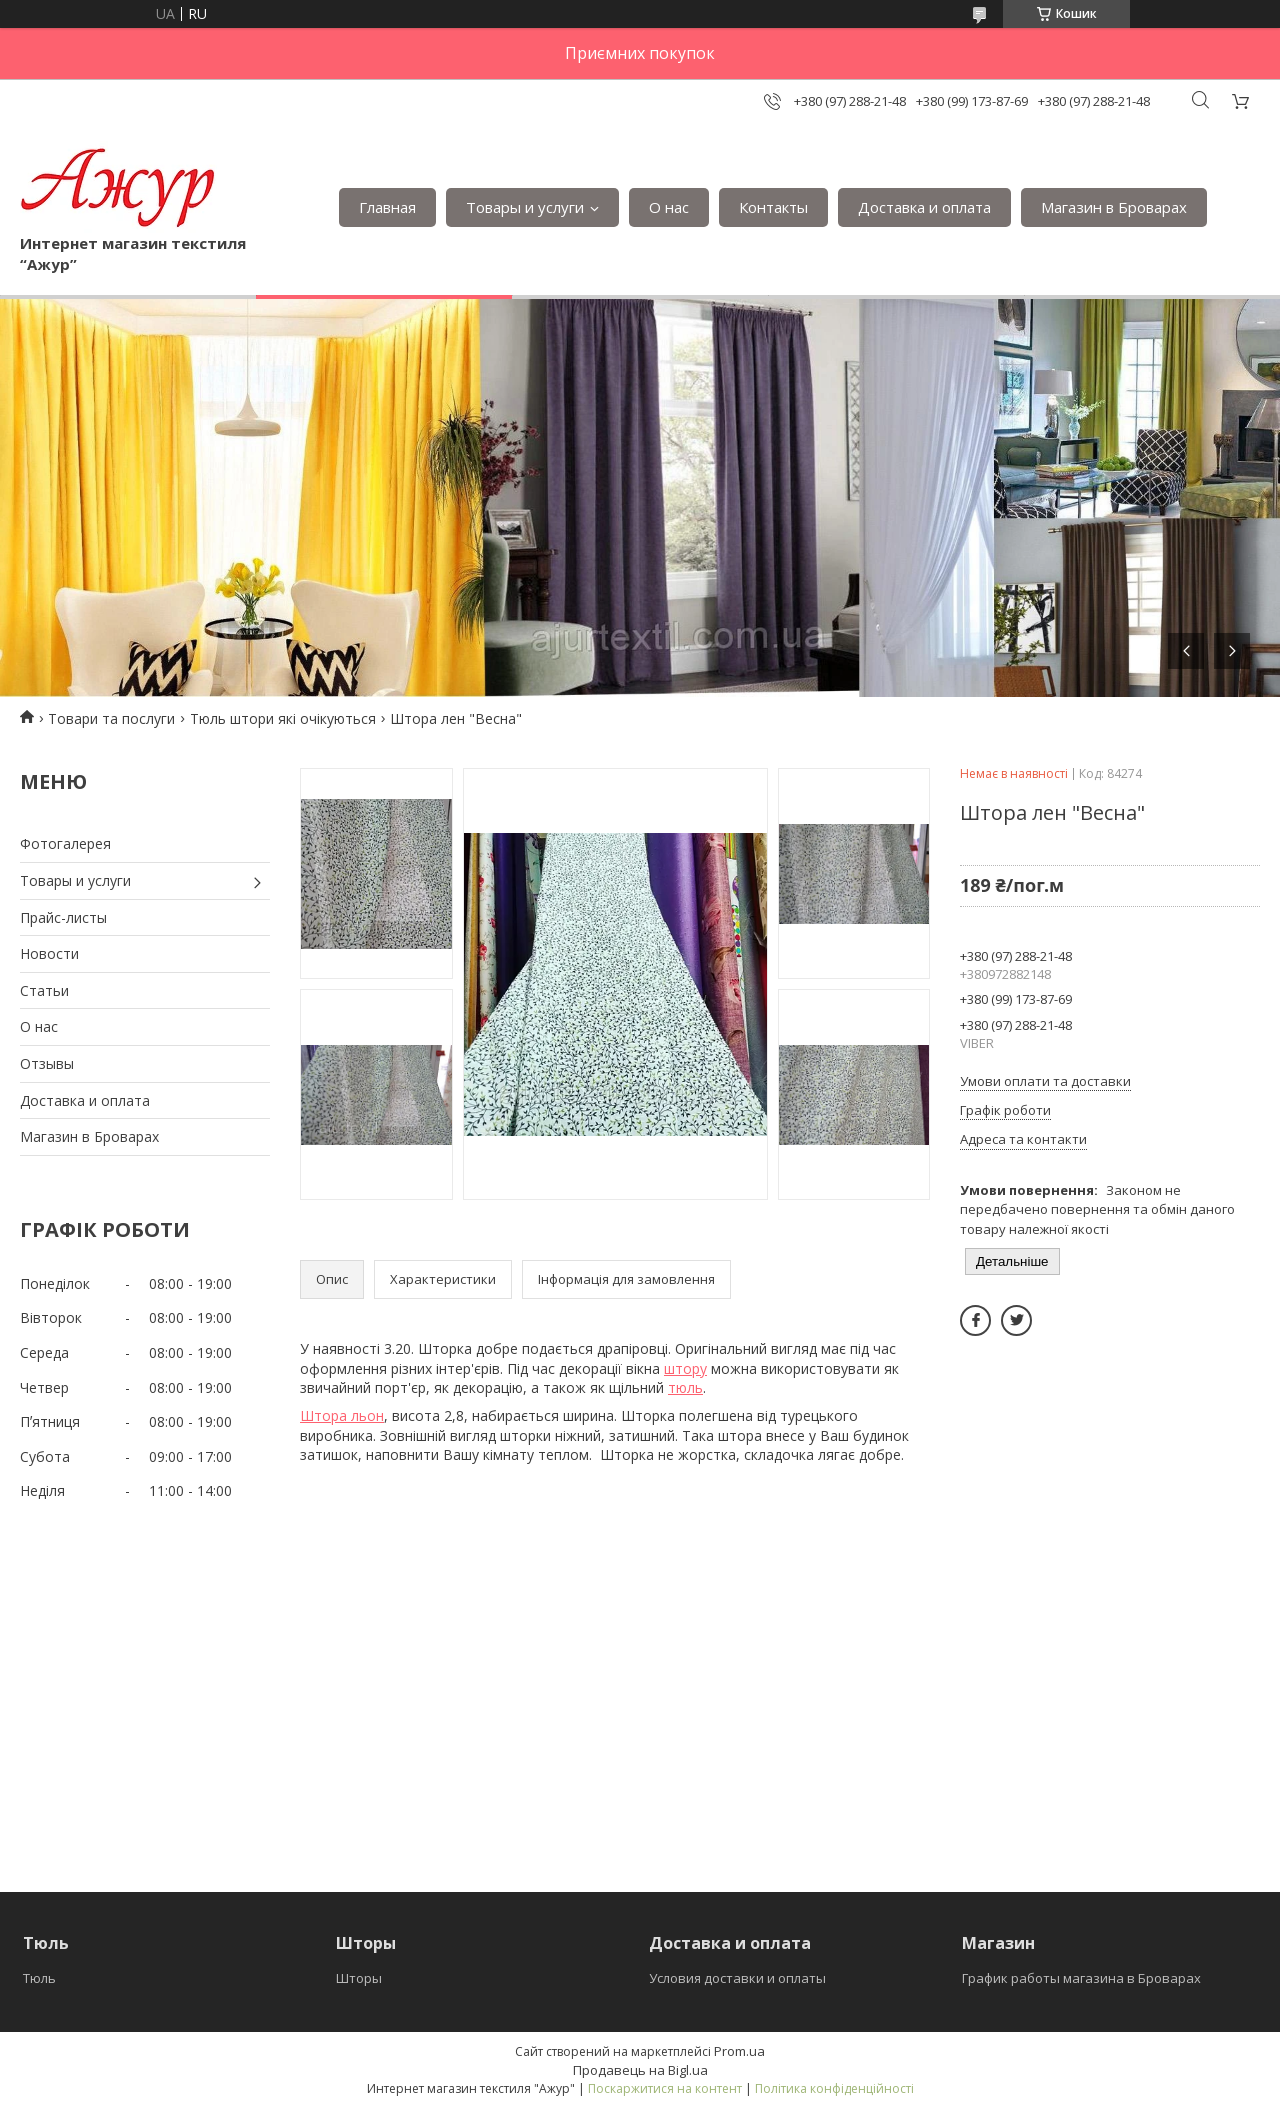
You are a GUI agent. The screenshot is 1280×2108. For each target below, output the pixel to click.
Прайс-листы (63, 917)
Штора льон (342, 1415)
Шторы (359, 1978)
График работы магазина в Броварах (1081, 1978)
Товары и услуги (525, 207)
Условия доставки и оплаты (737, 1978)
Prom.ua (739, 2051)
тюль (685, 1387)
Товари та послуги (111, 718)
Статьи (44, 990)
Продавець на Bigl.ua (640, 2070)
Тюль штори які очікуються (283, 718)
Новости (49, 953)
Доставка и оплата (924, 207)
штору (685, 1368)
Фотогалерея (65, 843)
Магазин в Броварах (1114, 207)
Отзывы (47, 1063)
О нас (669, 207)
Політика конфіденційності (834, 2088)
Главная (387, 207)
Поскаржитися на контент (665, 2088)
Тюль (39, 1978)
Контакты (773, 207)
